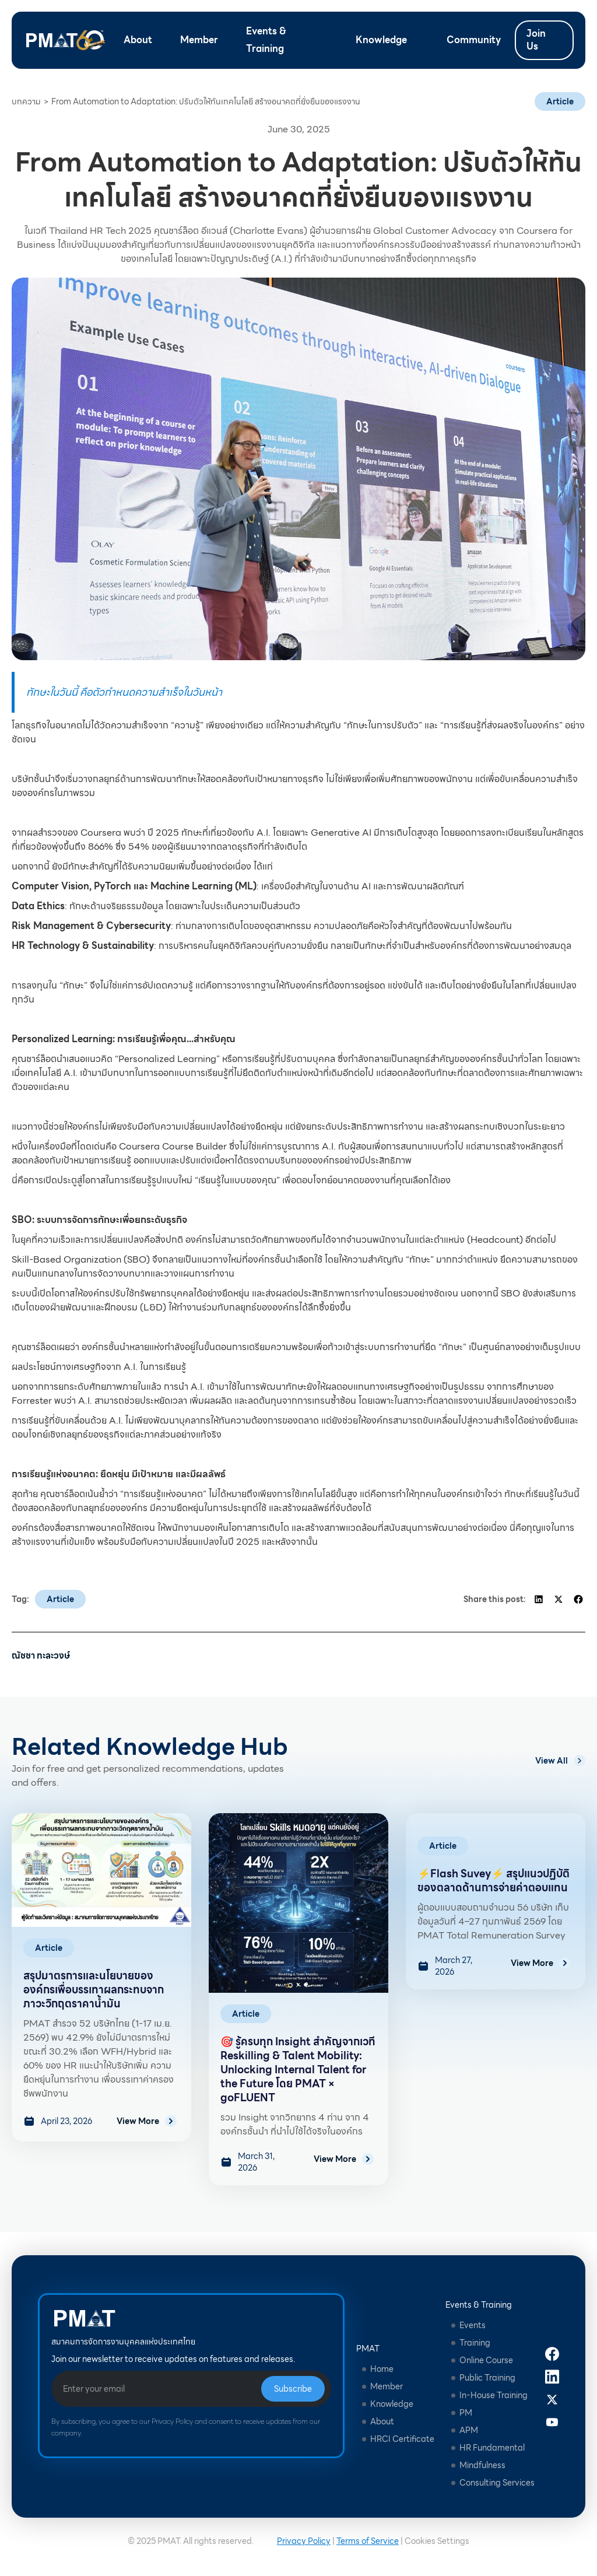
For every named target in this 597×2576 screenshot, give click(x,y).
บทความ (26, 101)
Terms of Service (367, 2541)
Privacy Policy (304, 2541)
